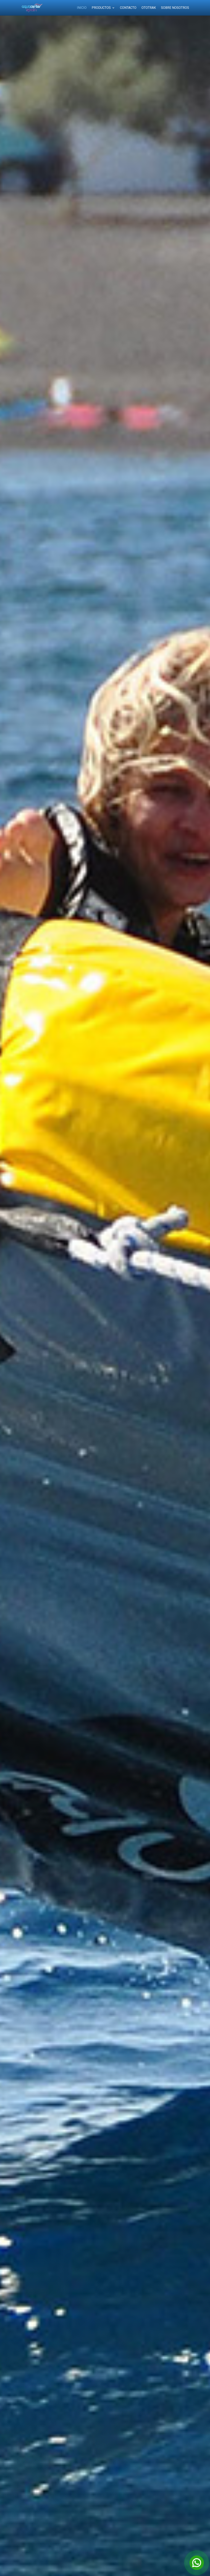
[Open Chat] (196, 2563)
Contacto (128, 8)
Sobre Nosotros (175, 8)
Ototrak (149, 8)
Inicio (82, 8)
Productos (101, 8)
